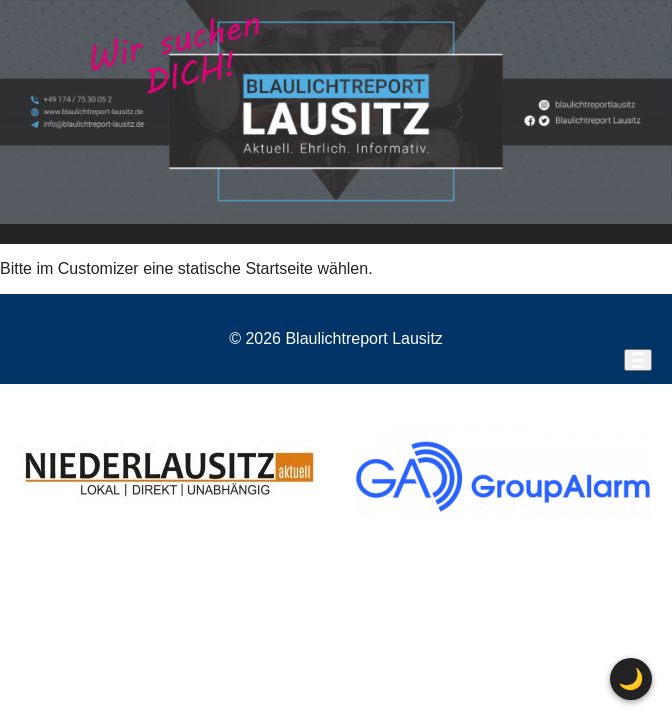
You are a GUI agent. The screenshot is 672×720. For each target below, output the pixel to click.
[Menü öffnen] (638, 360)
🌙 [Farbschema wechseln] (631, 678)
